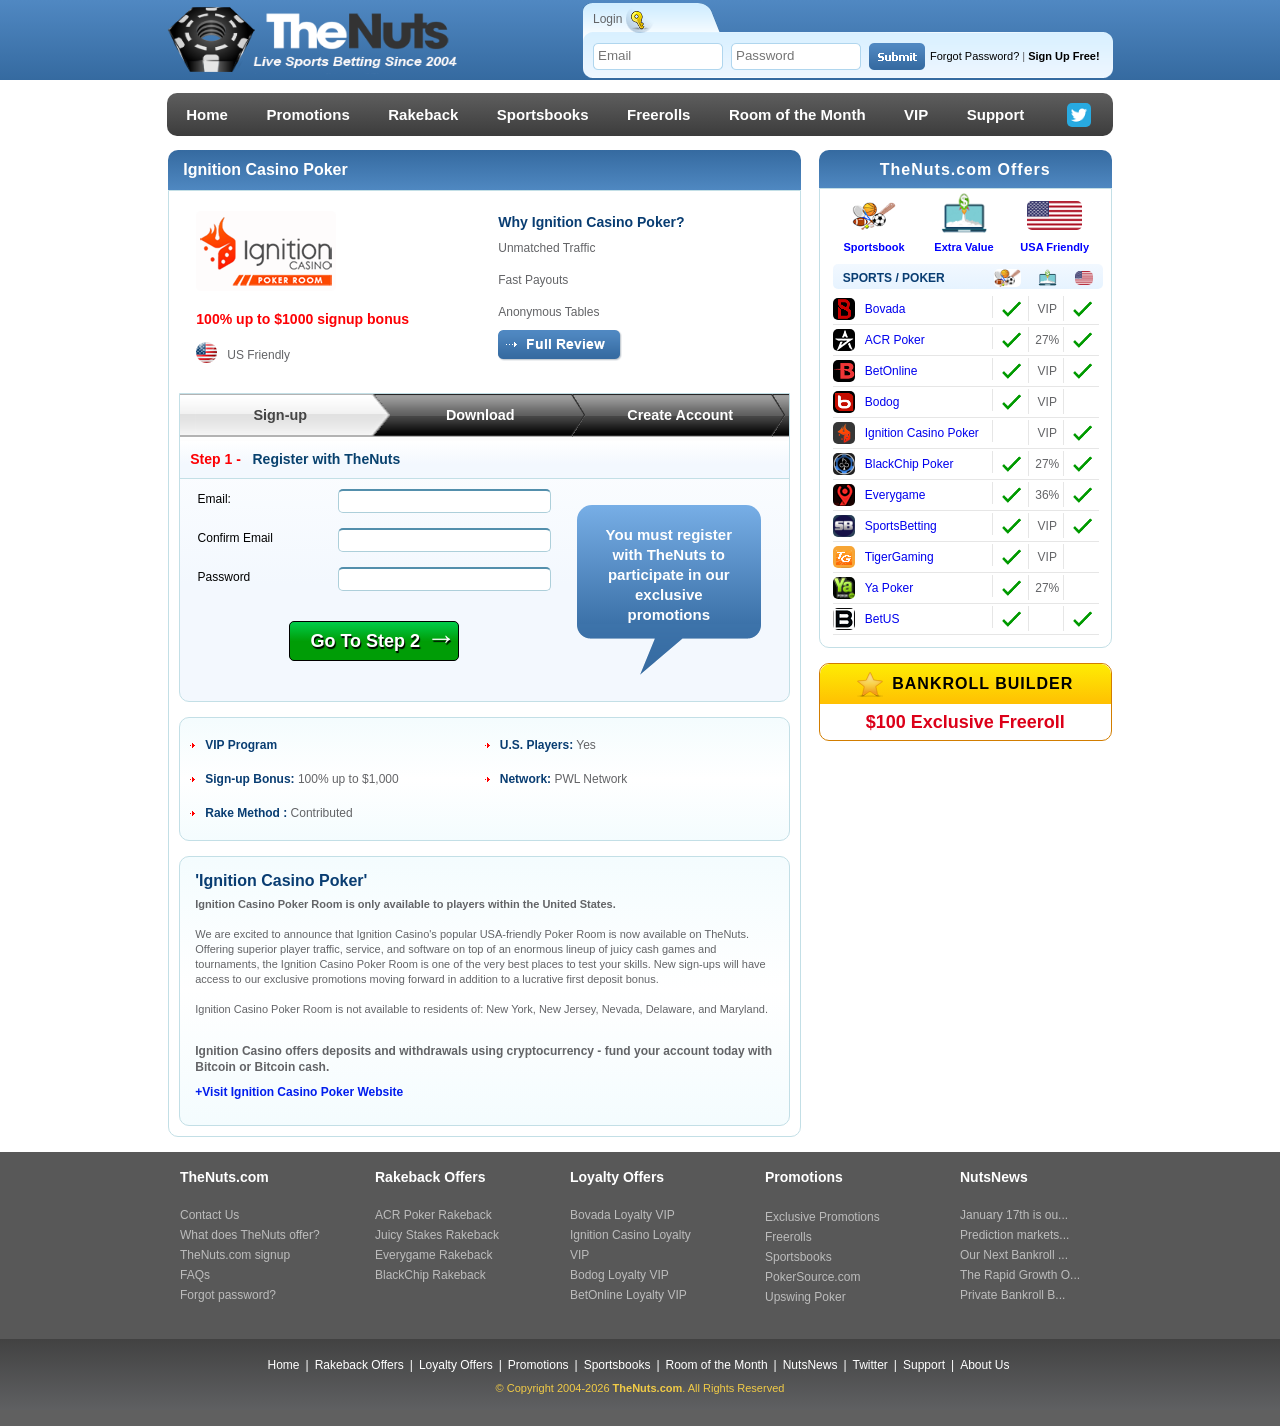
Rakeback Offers (359, 1365)
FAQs (195, 1275)
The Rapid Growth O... (1020, 1275)
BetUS (866, 619)
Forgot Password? (974, 56)
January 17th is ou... (1014, 1215)
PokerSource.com (812, 1277)
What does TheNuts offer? (250, 1235)
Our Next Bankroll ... (1014, 1255)
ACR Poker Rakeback (433, 1215)
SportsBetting (885, 526)
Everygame (879, 495)
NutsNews (810, 1365)
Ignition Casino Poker (906, 433)
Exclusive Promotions (822, 1217)
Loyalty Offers (456, 1365)
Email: (214, 499)
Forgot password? (228, 1295)
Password (224, 577)
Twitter (870, 1365)
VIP (916, 114)
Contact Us (209, 1215)
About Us (984, 1365)
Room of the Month (797, 114)
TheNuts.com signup (235, 1255)
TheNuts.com (648, 1388)
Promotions (307, 114)
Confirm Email (235, 538)
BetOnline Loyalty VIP (628, 1295)
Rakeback (423, 114)
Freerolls (658, 114)
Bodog (866, 402)
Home (207, 114)
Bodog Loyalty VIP (619, 1275)
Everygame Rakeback (433, 1255)
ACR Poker (879, 340)
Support (996, 114)
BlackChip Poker (893, 464)
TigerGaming (883, 557)
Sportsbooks (543, 114)
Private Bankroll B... (1012, 1295)
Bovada (869, 309)
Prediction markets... (1014, 1235)
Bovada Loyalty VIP (622, 1215)
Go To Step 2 (380, 640)
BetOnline (875, 371)
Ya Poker (873, 588)
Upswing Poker (805, 1297)
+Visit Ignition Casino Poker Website (299, 1092)
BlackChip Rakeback (430, 1275)
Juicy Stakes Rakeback (437, 1235)
